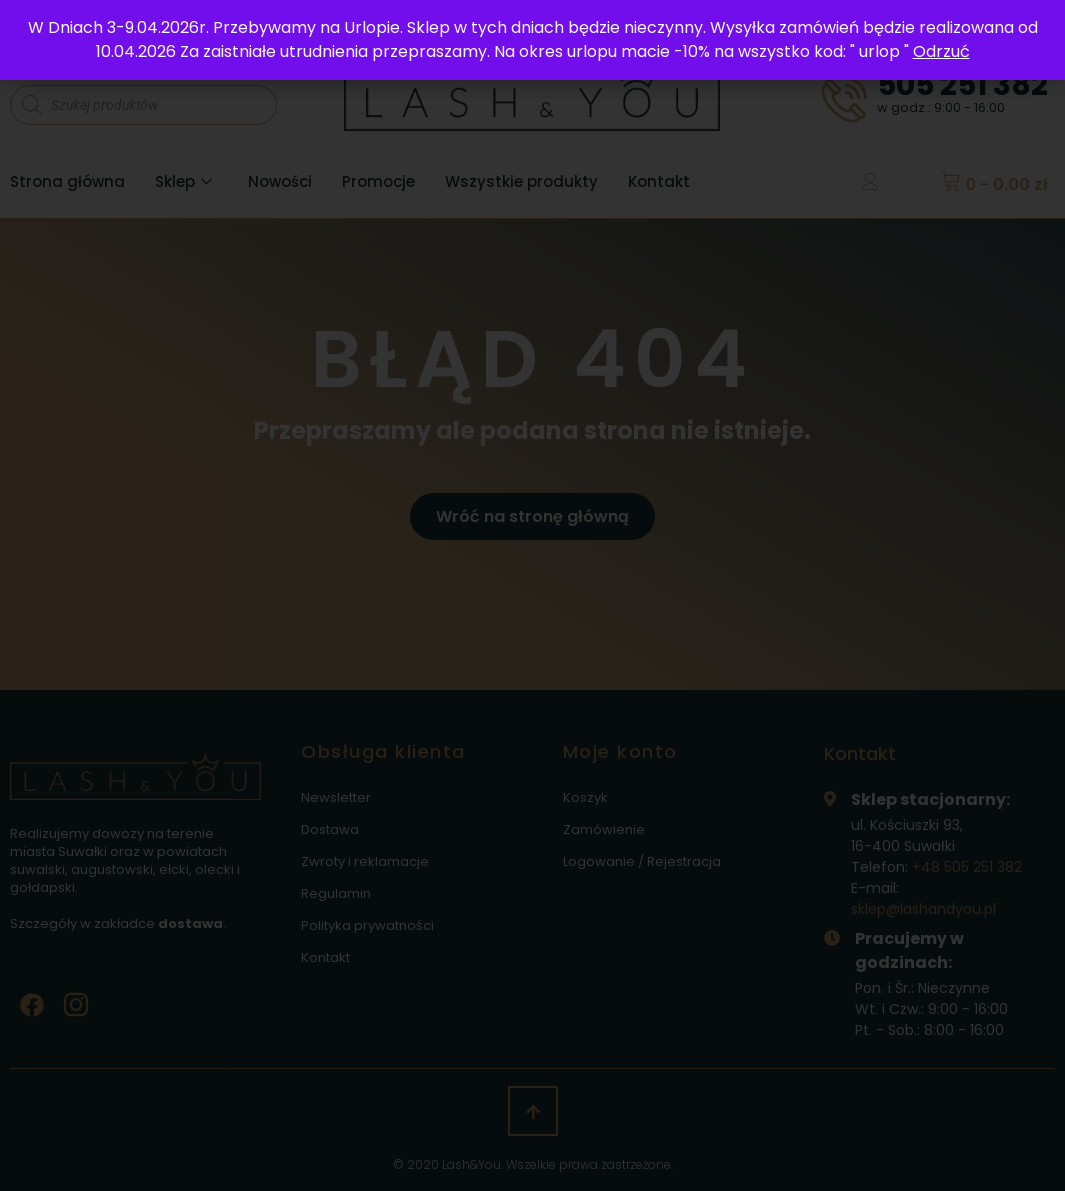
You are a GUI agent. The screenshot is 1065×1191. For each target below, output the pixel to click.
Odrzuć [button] (941, 51)
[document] (532, 595)
